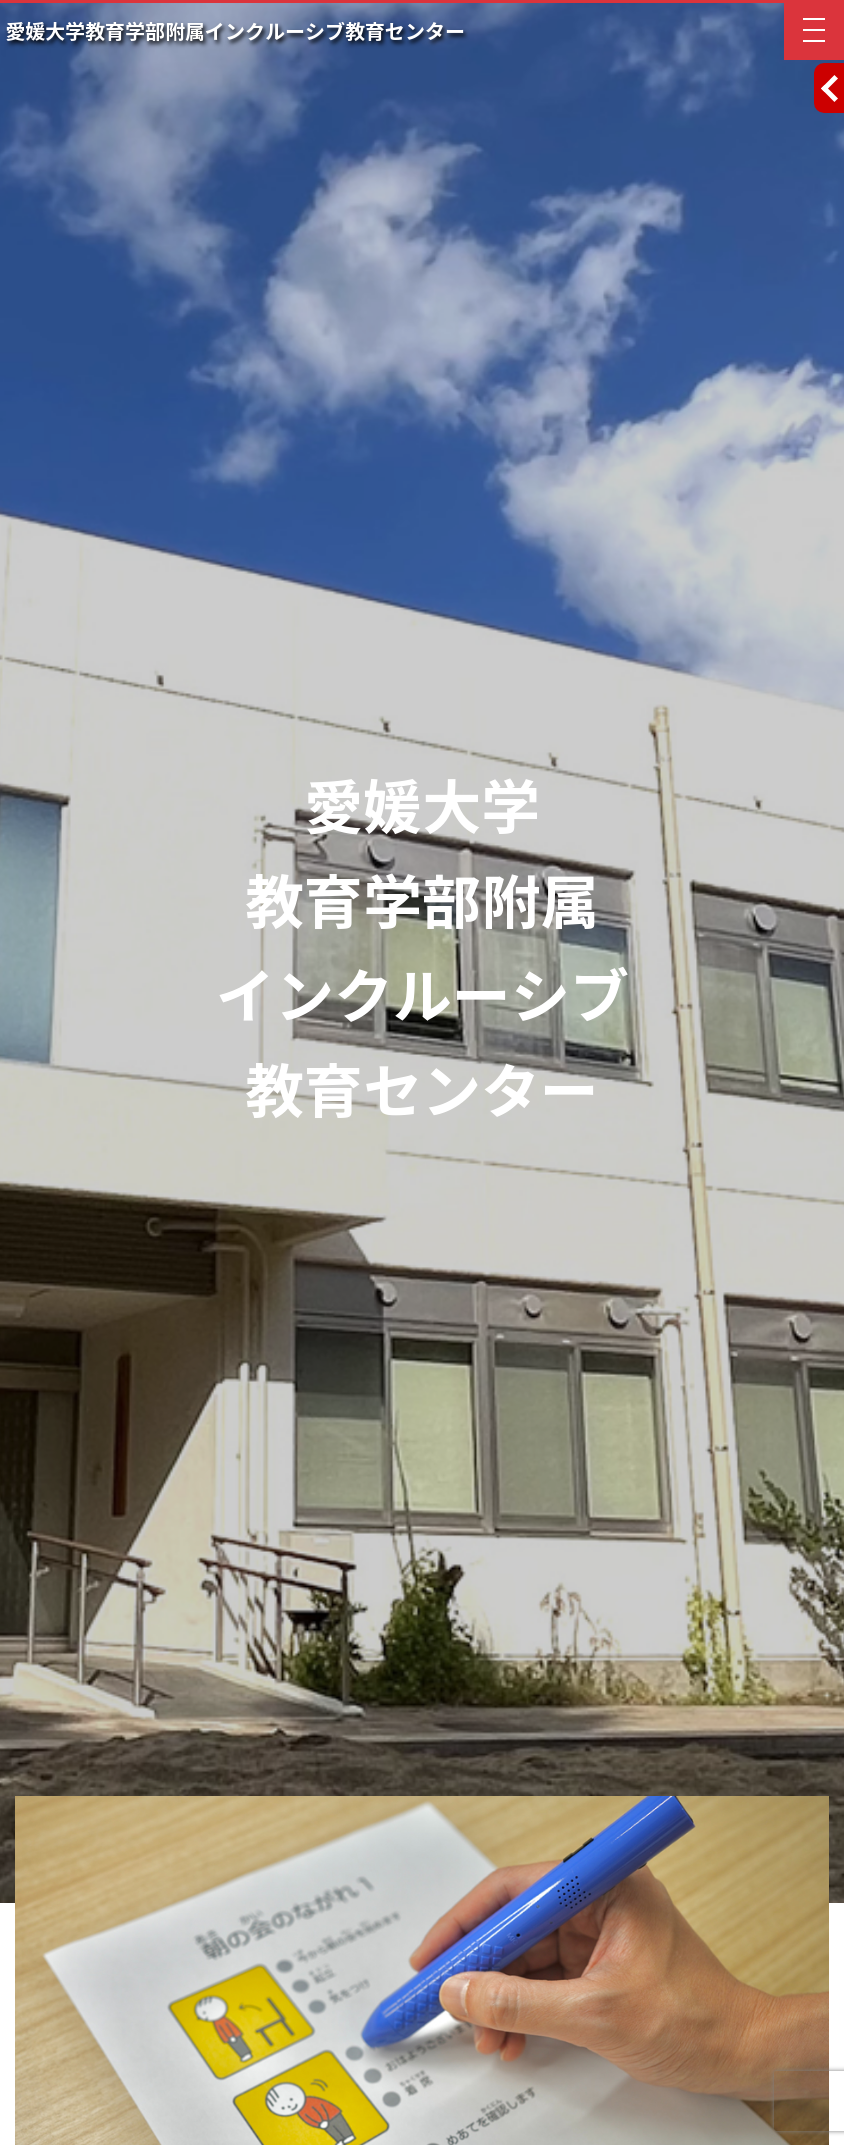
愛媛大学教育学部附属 (235, 32)
